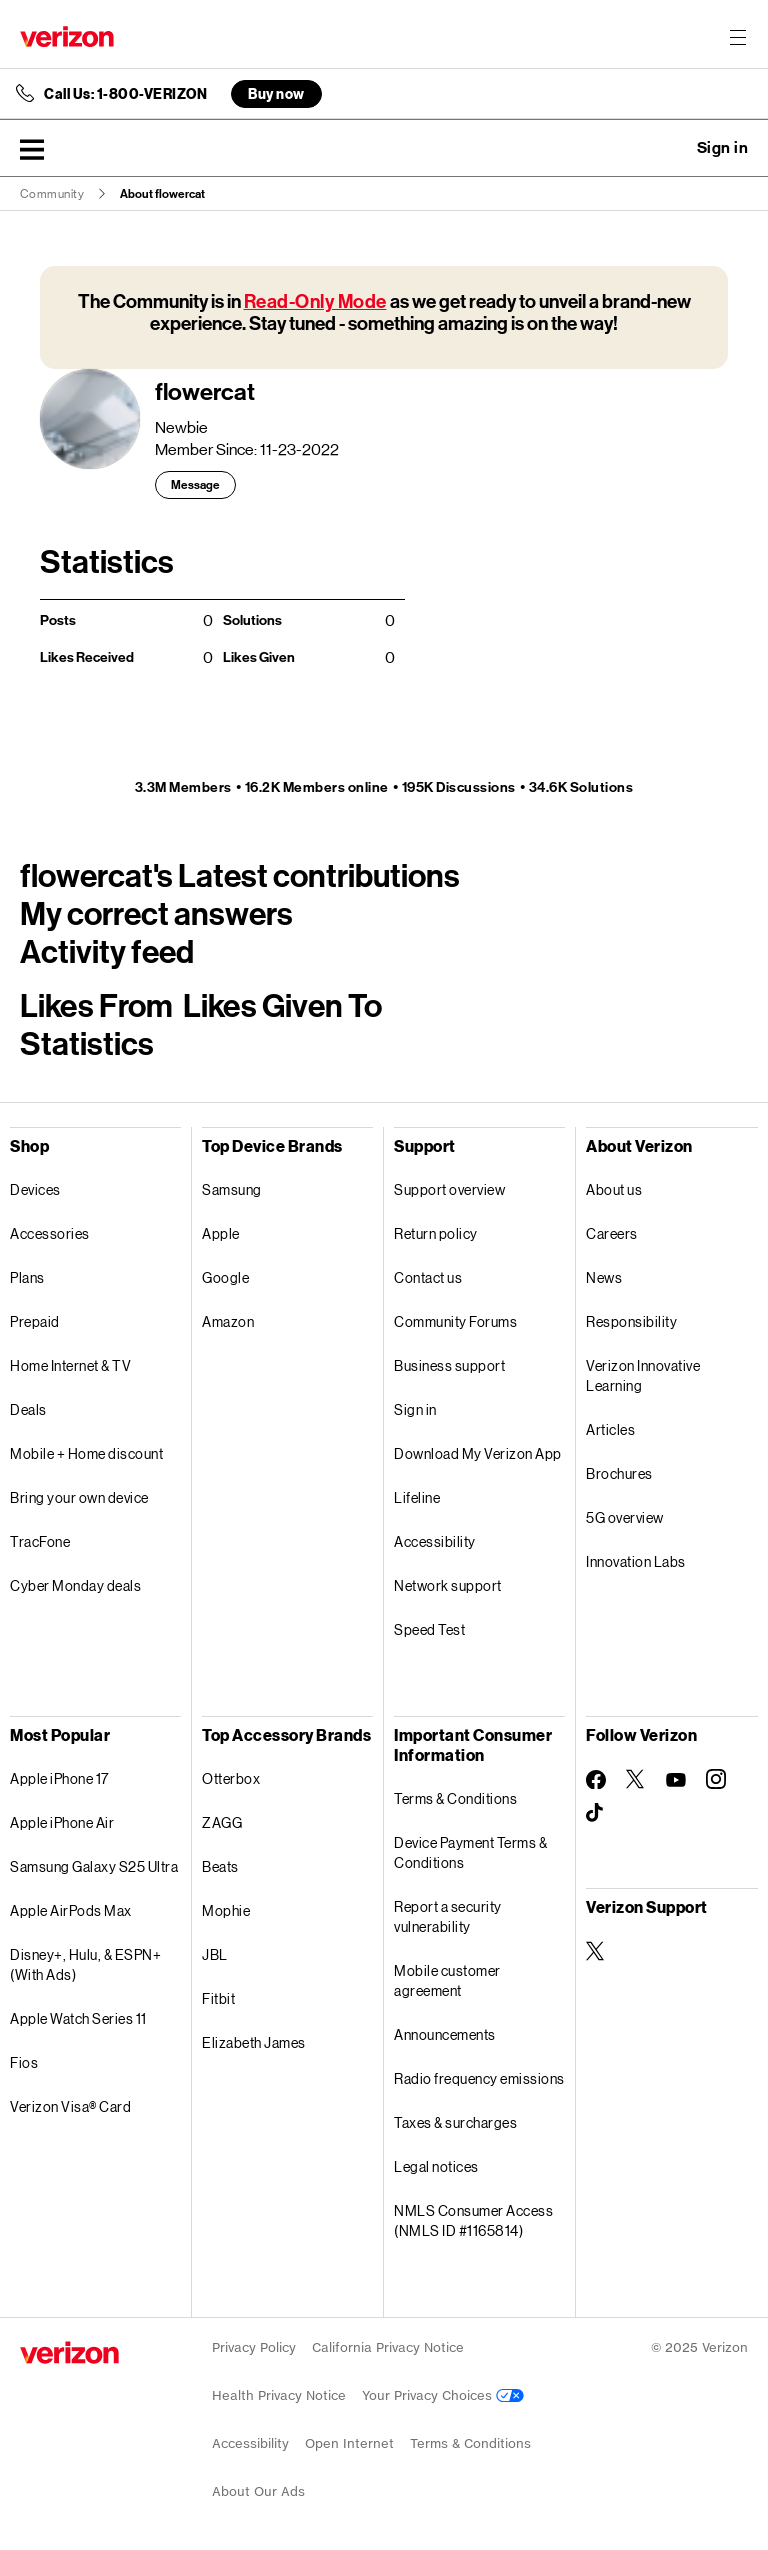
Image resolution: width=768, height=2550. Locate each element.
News (604, 1277)
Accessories (50, 1233)
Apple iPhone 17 (59, 1778)
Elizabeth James (254, 2042)
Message (195, 485)
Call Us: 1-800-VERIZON (125, 94)
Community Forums (455, 1321)
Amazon (228, 1321)
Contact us (428, 1277)
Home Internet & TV (70, 1365)
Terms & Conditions (455, 1798)
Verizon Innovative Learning (643, 1375)
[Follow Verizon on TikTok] (596, 1813)
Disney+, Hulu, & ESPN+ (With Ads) (85, 1964)
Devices (35, 1189)
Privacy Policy (254, 2347)
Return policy (436, 1233)
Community (52, 194)
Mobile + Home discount (86, 1453)
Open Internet (349, 2443)
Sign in (415, 1409)
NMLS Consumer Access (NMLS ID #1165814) (473, 2220)
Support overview (449, 1189)
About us (614, 1189)
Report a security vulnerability (448, 1916)
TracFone (40, 1541)
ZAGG (222, 1822)
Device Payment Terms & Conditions (470, 1852)
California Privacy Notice (388, 2347)
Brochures (619, 1473)
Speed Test (429, 1629)
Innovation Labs (636, 1561)
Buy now (276, 93)
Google (225, 1277)
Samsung (232, 1189)
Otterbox (231, 1778)
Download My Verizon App (478, 1453)
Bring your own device (79, 1497)
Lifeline (417, 1497)
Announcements (445, 2034)
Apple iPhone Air (62, 1822)
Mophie (226, 1910)
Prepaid (35, 1321)
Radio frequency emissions (479, 2078)
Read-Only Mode (315, 301)
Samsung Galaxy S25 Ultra (94, 1866)
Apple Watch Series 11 (78, 2018)
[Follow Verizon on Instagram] (716, 1779)
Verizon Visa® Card (70, 2106)
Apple (221, 1233)
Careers (612, 1233)
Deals (28, 1409)
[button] (32, 149)
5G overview (625, 1517)
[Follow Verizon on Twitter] (636, 1779)
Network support (448, 1585)
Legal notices (436, 2166)
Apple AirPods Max (71, 1910)
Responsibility (631, 1321)
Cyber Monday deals (75, 1585)
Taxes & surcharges (455, 2122)
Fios (24, 2062)
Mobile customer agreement (447, 1980)
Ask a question (668, 148)
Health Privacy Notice (279, 2395)
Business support (449, 1365)
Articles (610, 1429)
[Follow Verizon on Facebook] (596, 1780)
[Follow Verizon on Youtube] (676, 1780)
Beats (220, 1866)
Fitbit (218, 1998)
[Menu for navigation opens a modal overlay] (738, 37)
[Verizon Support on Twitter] (596, 1951)
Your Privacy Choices (443, 2395)
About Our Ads (258, 2491)
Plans (27, 1277)
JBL (215, 1954)
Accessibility (435, 1541)
